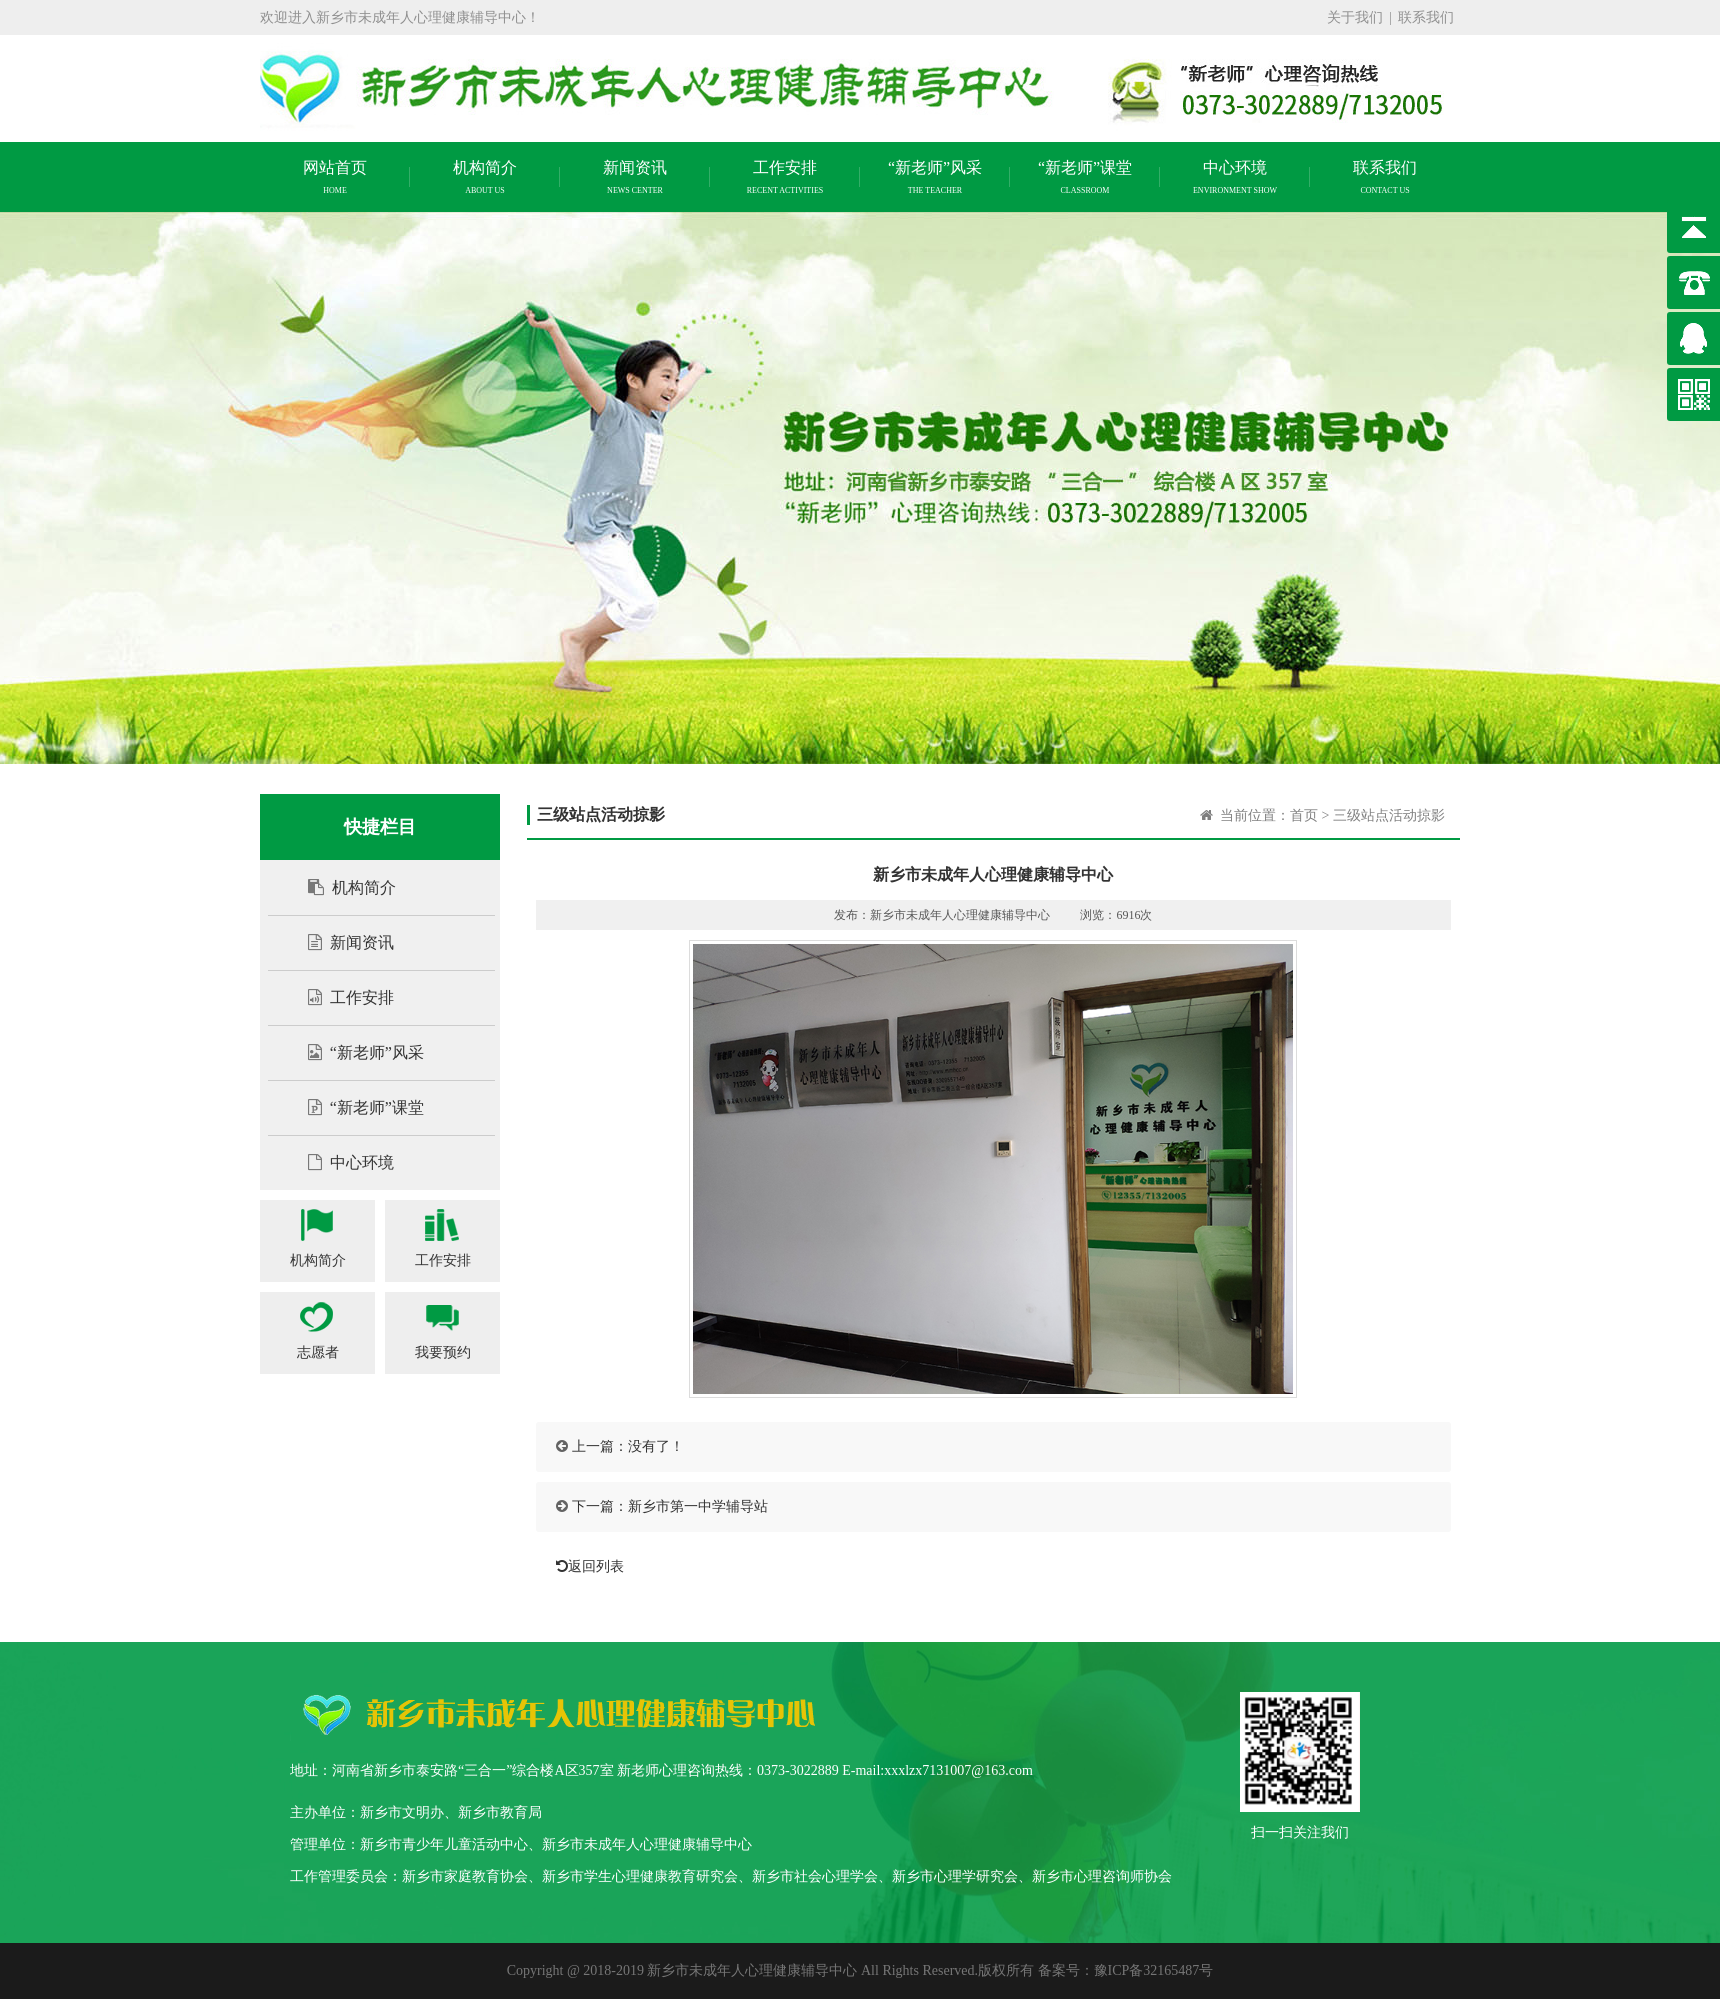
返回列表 (585, 1566)
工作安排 (341, 997)
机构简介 (342, 887)
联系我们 (1426, 17)
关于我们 (1355, 17)
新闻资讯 (341, 942)
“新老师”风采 (356, 1052)
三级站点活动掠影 (1389, 815)
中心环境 (341, 1162)
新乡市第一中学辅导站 (698, 1506)
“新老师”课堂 (356, 1107)
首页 (1304, 815)
